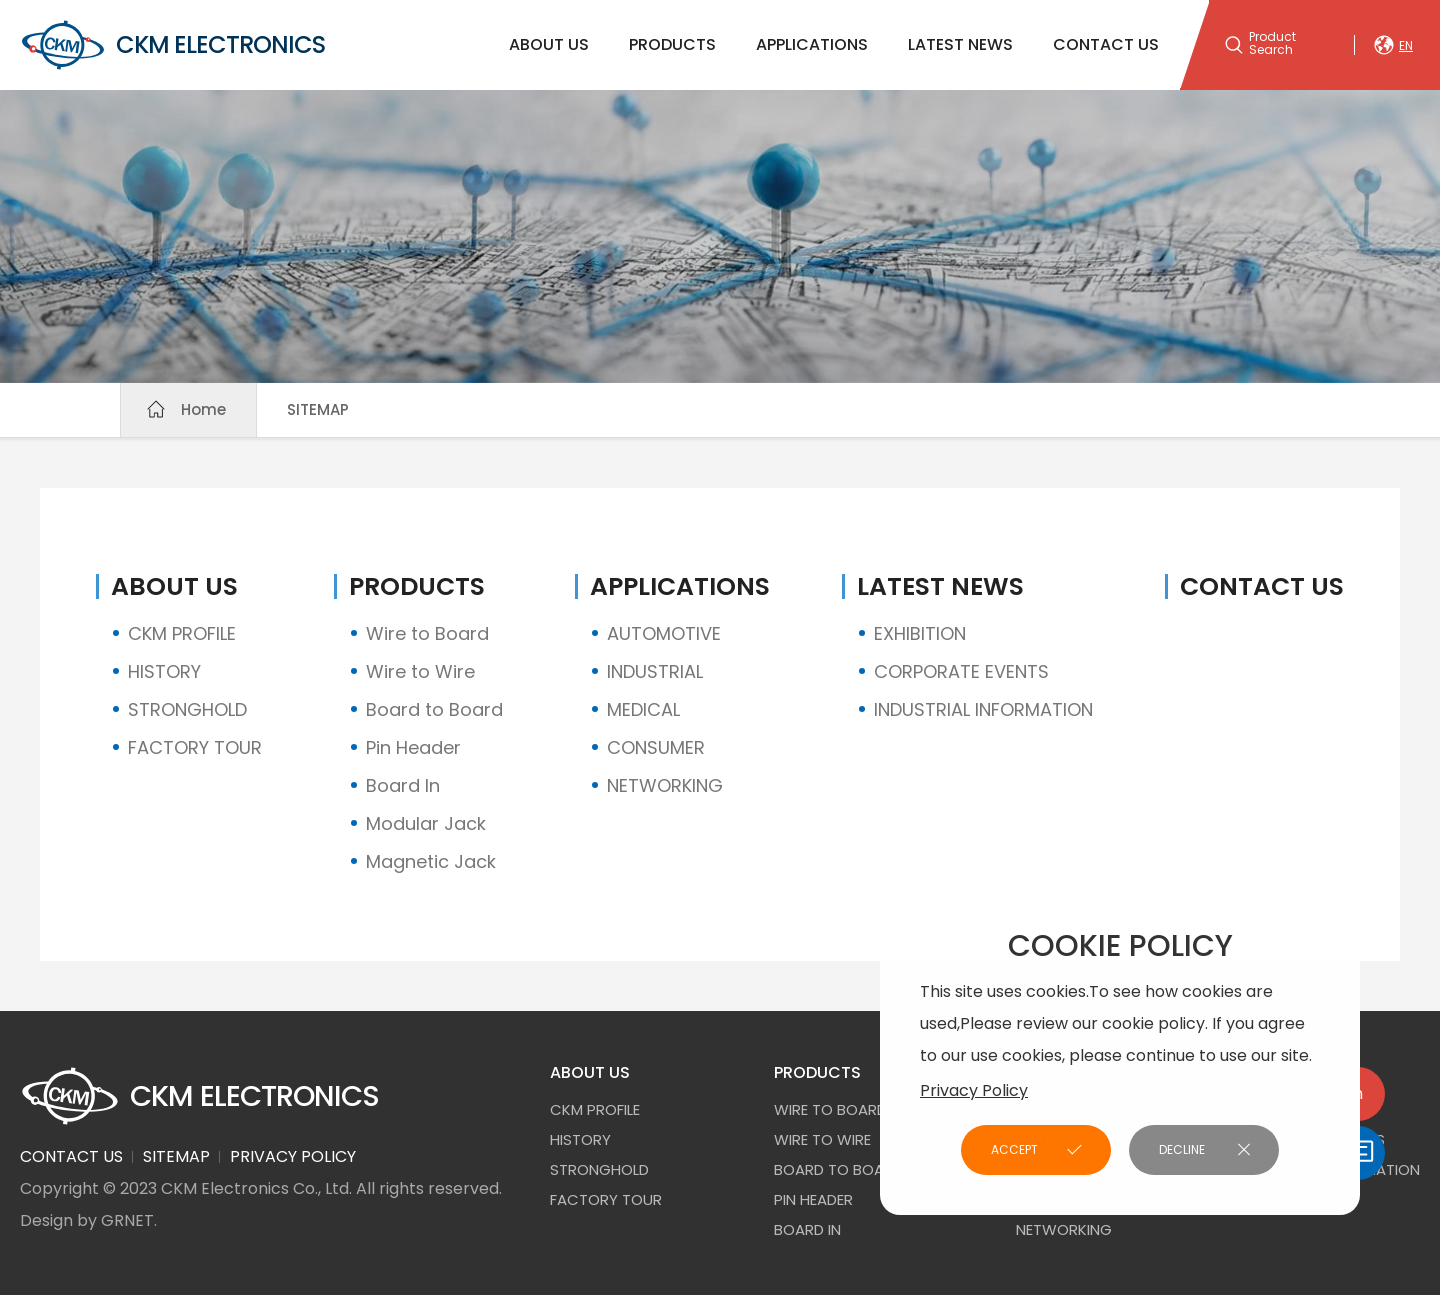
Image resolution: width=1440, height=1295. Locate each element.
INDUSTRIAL (655, 671)
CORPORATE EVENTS (961, 671)
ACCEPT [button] (1014, 1149)
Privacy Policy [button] (974, 1090)
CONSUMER (656, 747)
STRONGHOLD (187, 709)
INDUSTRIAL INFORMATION (983, 709)
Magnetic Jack (431, 861)
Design (46, 1220)
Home (203, 409)
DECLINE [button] (1182, 1149)
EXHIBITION (920, 633)
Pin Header (413, 747)
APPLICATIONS (812, 44)
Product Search (1272, 44)
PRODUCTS (672, 44)
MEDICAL (643, 709)
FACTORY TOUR (195, 747)
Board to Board (434, 709)
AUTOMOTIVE (664, 633)
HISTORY (164, 671)
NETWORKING (665, 785)
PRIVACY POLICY (293, 1156)
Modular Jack (426, 823)
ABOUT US (549, 44)
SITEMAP (318, 409)
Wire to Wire (420, 671)
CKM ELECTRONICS (172, 45)
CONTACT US (1106, 44)
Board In (403, 785)
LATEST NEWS (960, 44)
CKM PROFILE (182, 633)
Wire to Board (427, 633)
